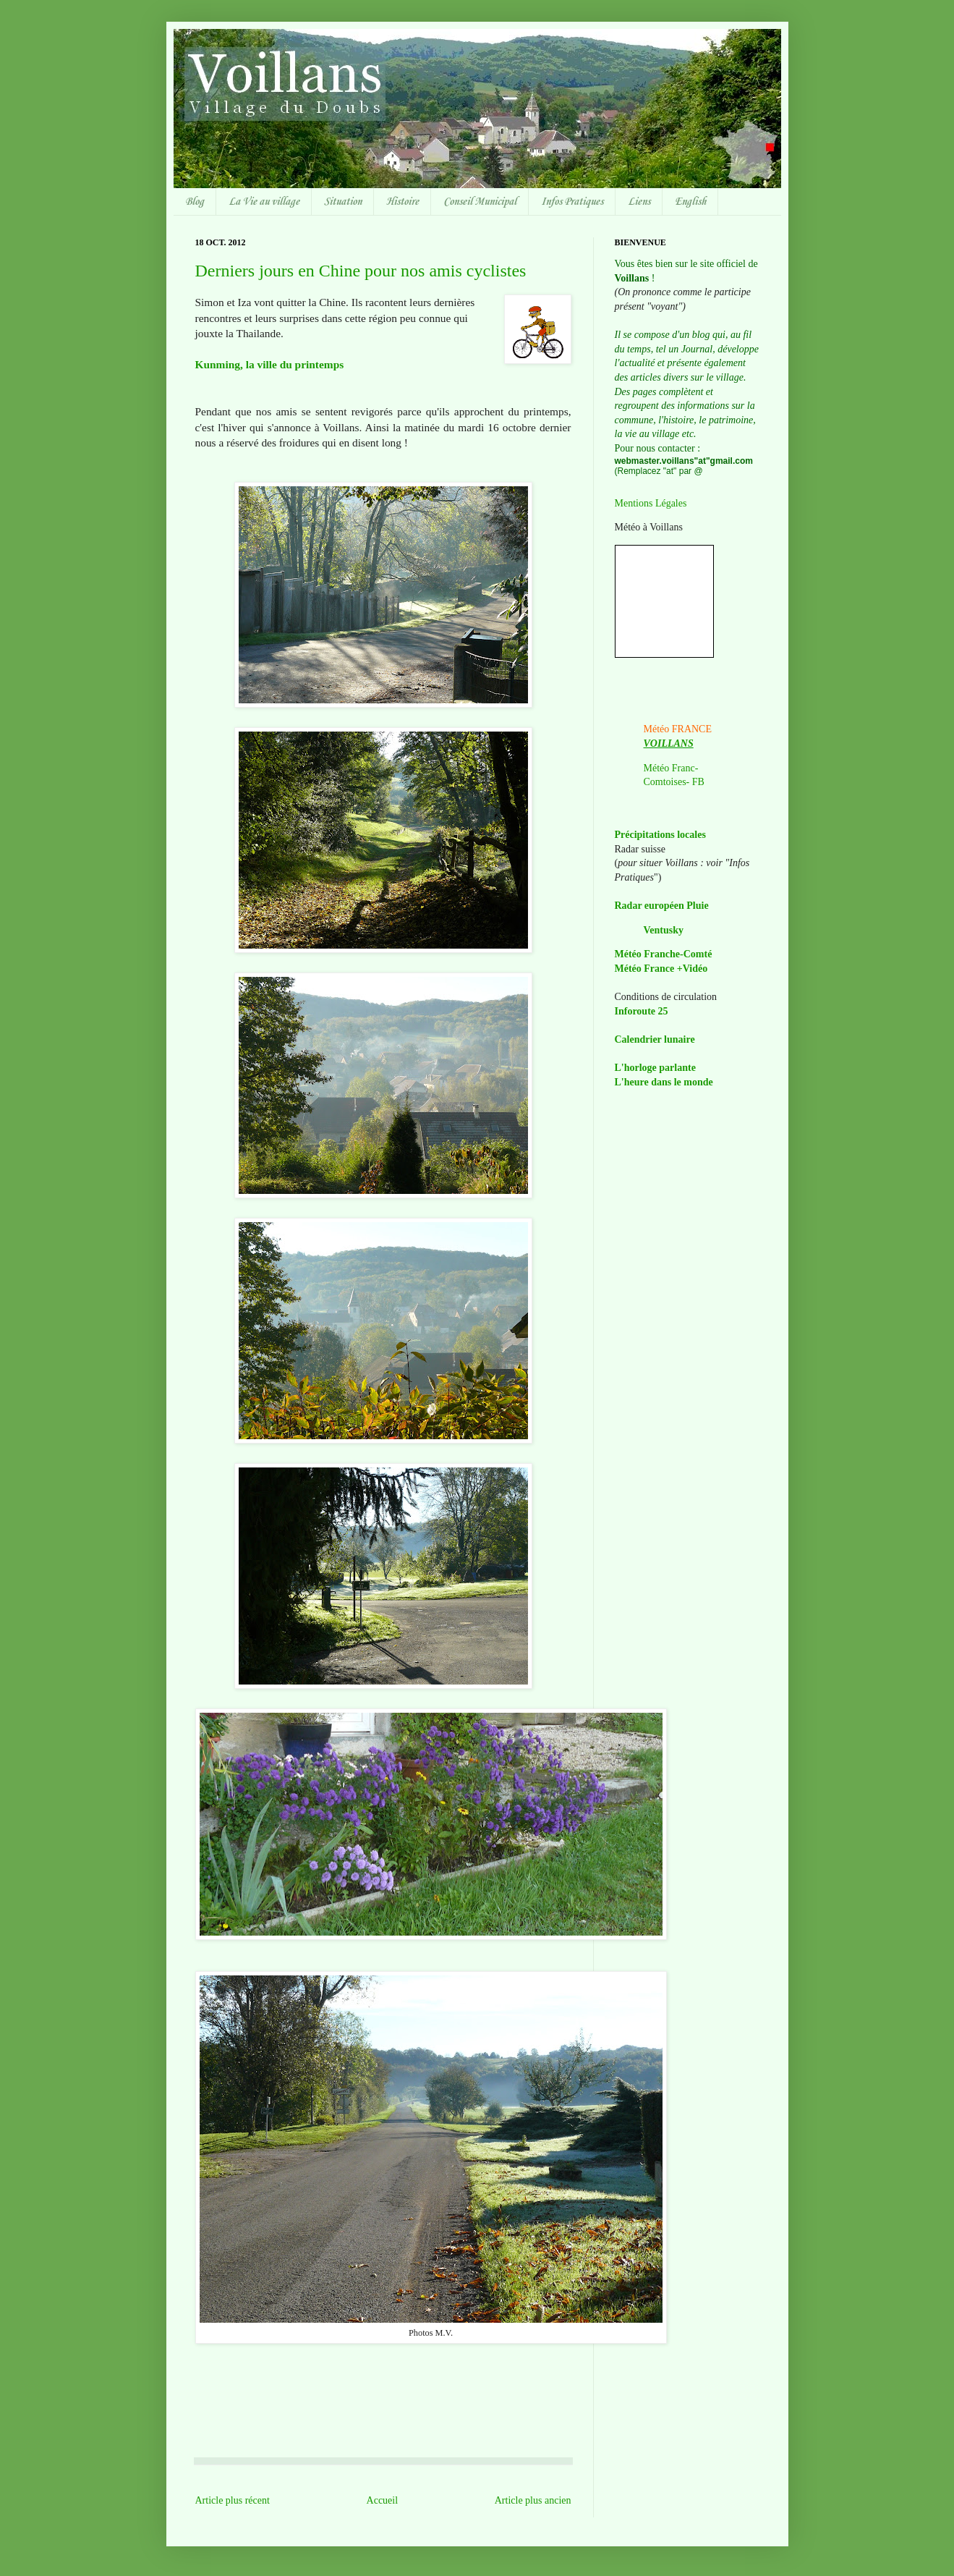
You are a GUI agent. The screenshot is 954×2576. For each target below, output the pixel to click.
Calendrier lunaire (655, 1039)
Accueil (383, 2500)
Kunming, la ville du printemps (269, 364)
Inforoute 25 (641, 1011)
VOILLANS (669, 743)
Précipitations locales (660, 834)
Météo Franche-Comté (663, 954)
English (690, 201)
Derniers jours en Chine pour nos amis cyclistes (361, 270)
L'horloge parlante (655, 1067)
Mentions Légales (651, 503)
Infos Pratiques (572, 201)
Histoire (402, 201)
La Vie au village (264, 201)
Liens (639, 201)
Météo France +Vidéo (661, 968)
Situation (343, 201)
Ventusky (664, 930)
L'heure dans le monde (664, 1082)
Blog (194, 201)
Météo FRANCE (678, 729)
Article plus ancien (533, 2500)
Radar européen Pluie (662, 905)
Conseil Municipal (479, 201)
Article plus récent (232, 2500)
